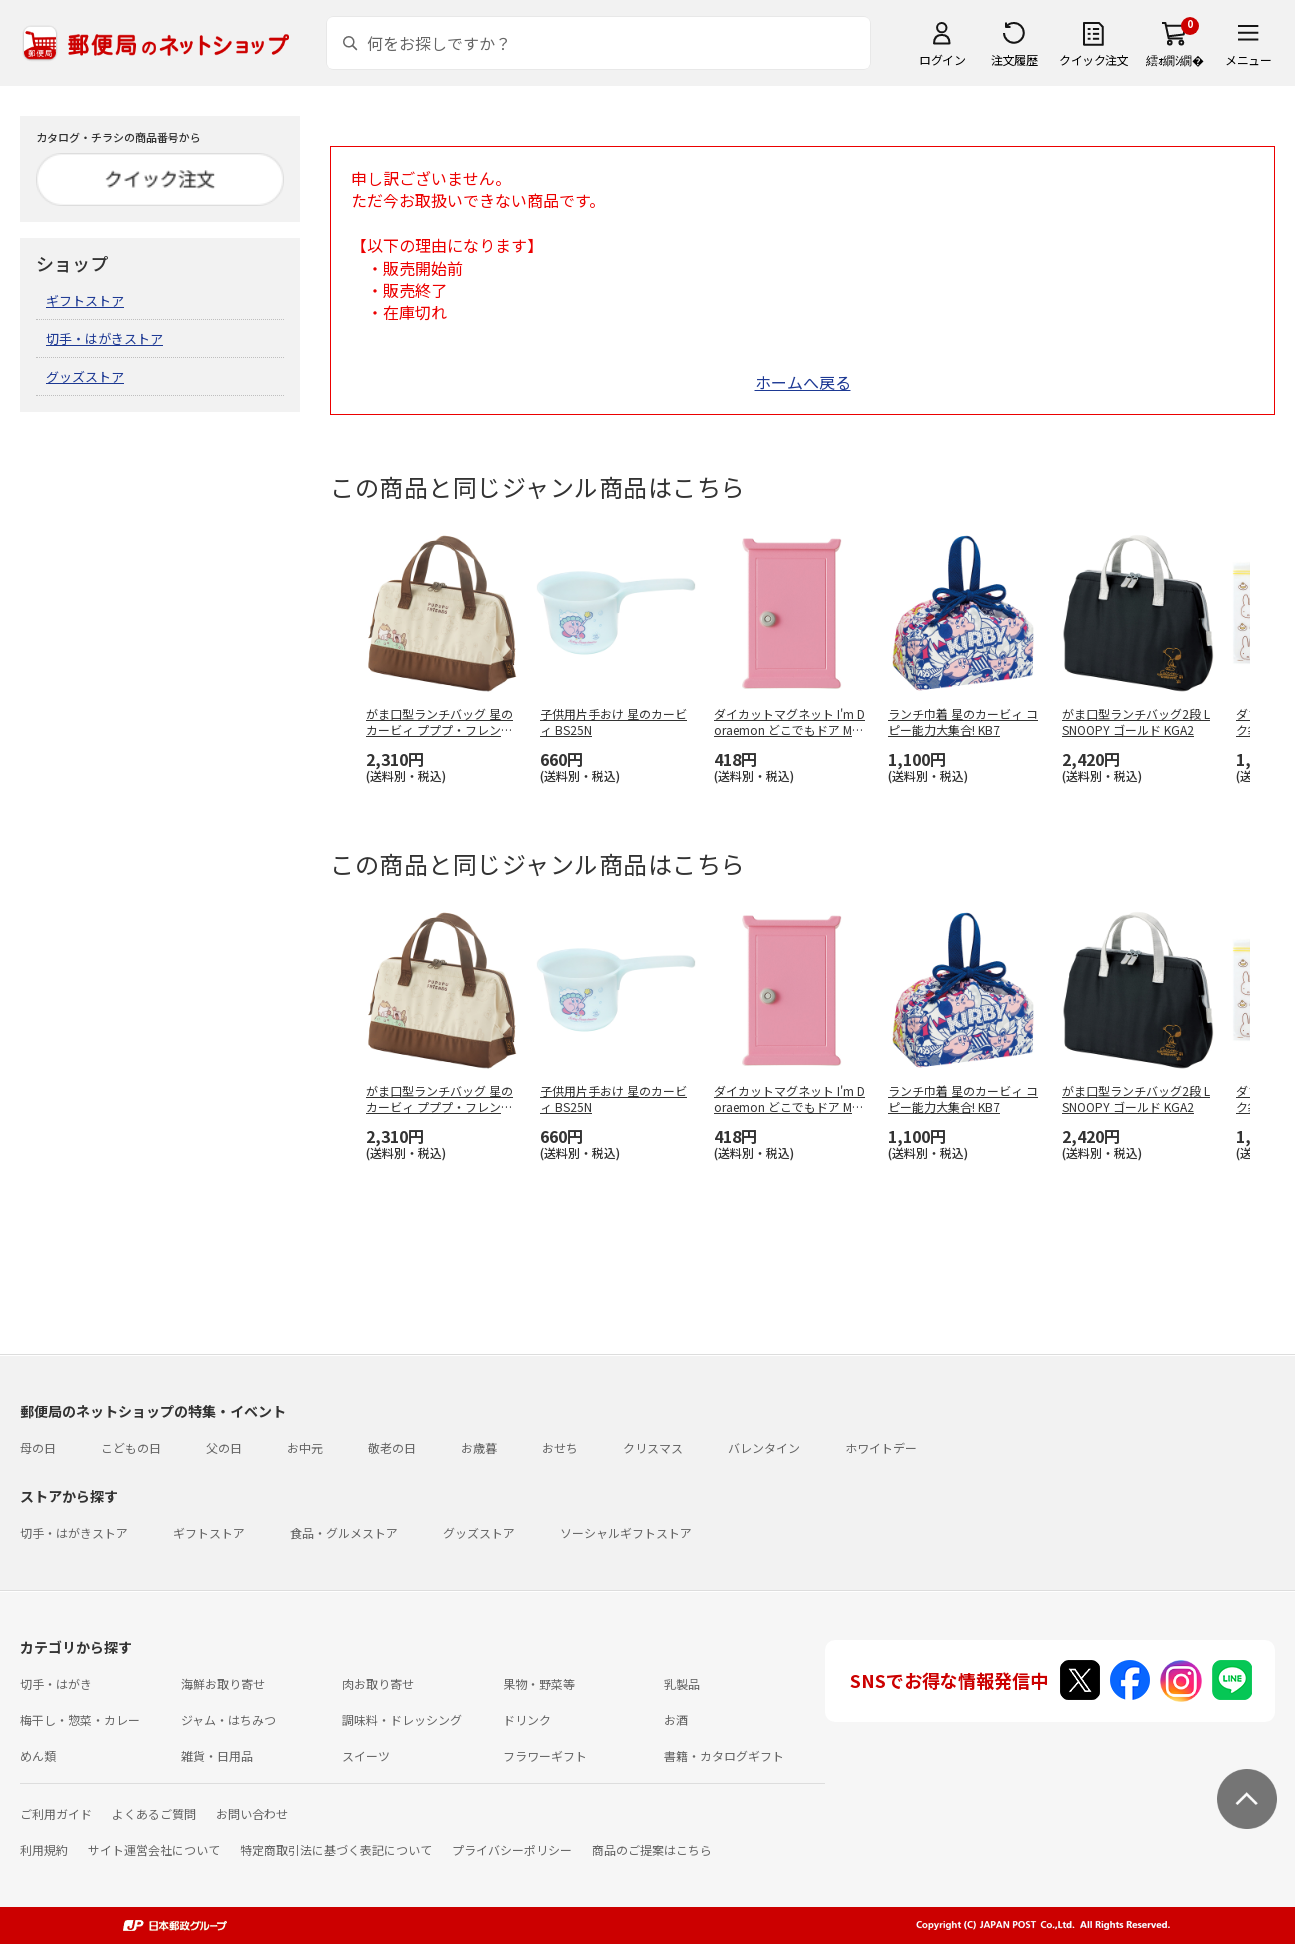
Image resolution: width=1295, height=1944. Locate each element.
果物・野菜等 (539, 1683)
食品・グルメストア (344, 1532)
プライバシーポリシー (512, 1849)
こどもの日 (131, 1447)
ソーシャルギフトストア (626, 1532)
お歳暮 (479, 1447)
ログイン (942, 59)
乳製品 (682, 1683)
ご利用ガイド (56, 1813)
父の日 (224, 1447)
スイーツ (366, 1755)
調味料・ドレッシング (402, 1719)
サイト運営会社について (154, 1849)
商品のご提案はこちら (652, 1849)
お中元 (305, 1447)
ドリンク (527, 1719)
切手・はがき (56, 1683)
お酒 (676, 1719)
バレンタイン (764, 1447)
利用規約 (44, 1849)
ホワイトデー (881, 1447)
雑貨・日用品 (217, 1755)
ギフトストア (85, 300)
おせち (560, 1447)
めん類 (38, 1755)
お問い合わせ (252, 1813)
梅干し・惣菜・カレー (80, 1719)
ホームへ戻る (803, 382)
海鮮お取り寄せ (223, 1683)
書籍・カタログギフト (724, 1755)
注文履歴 (1014, 59)
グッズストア (85, 376)
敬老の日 (392, 1447)
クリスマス (653, 1447)
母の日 (38, 1447)
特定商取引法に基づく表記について (336, 1849)
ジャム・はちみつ (228, 1719)
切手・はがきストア (104, 338)
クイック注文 (1093, 59)
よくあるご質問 (154, 1813)
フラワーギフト (545, 1755)
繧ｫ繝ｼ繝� (1174, 59)
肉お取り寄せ (378, 1683)
